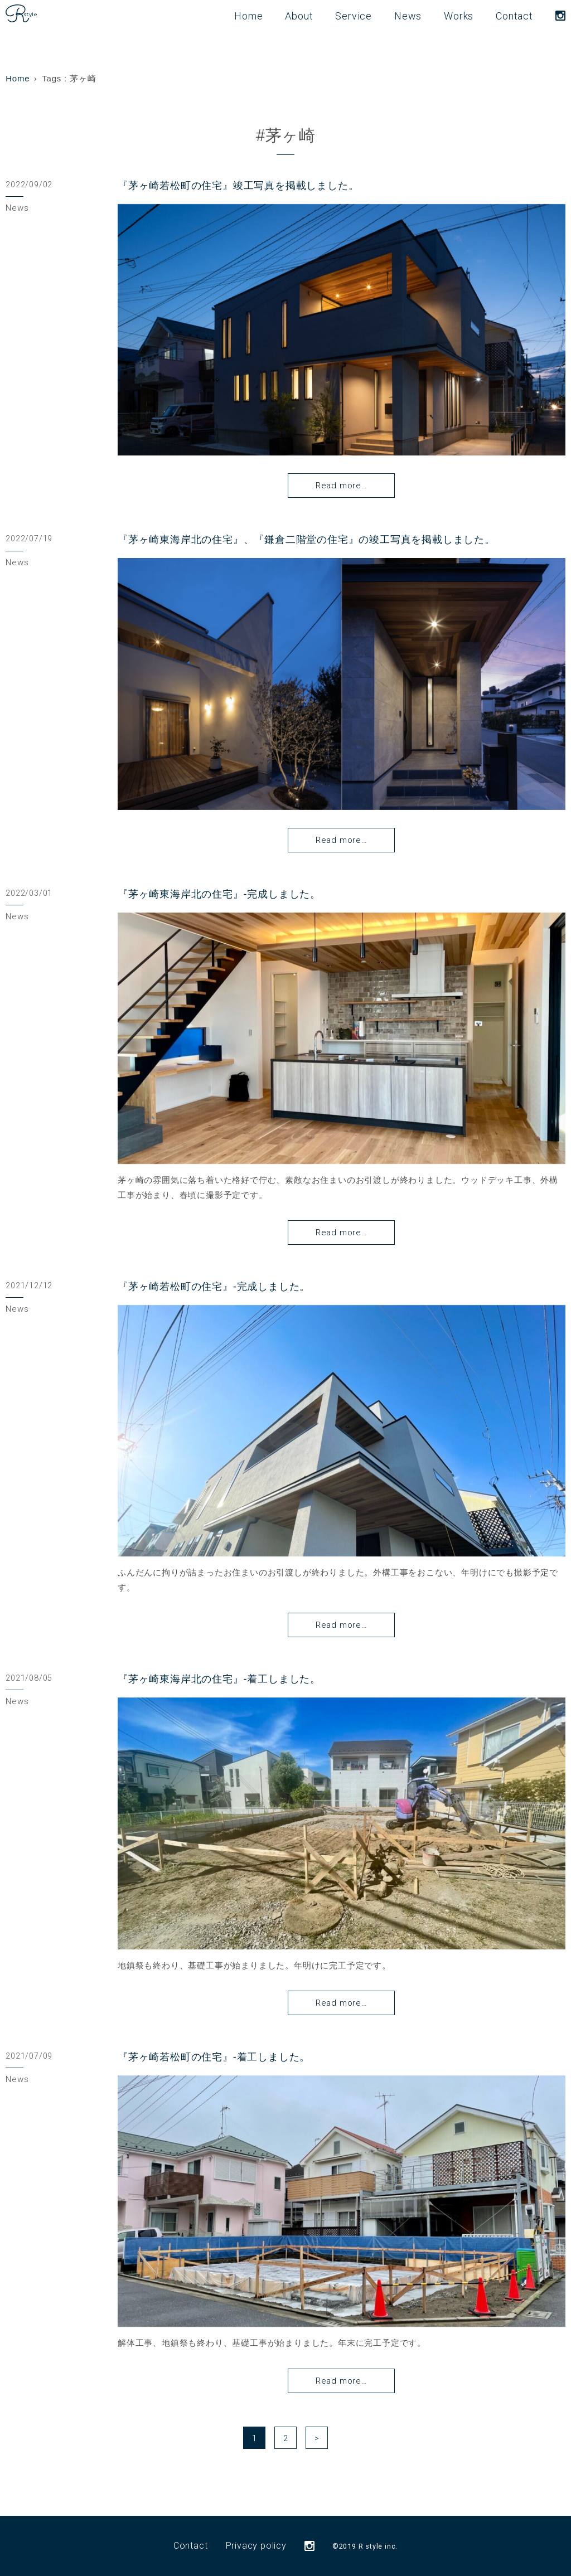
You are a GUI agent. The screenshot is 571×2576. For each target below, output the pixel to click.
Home (248, 16)
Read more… (341, 486)
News (408, 16)
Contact (514, 16)
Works (458, 16)
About (299, 16)
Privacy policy (256, 2545)
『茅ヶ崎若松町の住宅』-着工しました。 (214, 2057)
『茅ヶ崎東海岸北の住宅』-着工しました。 (219, 1679)
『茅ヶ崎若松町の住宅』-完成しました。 (214, 1286)
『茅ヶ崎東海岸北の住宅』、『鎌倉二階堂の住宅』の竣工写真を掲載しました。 (306, 539)
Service (353, 16)
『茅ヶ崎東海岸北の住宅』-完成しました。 (219, 894)
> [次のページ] (317, 2438)
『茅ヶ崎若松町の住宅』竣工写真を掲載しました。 (238, 185)
